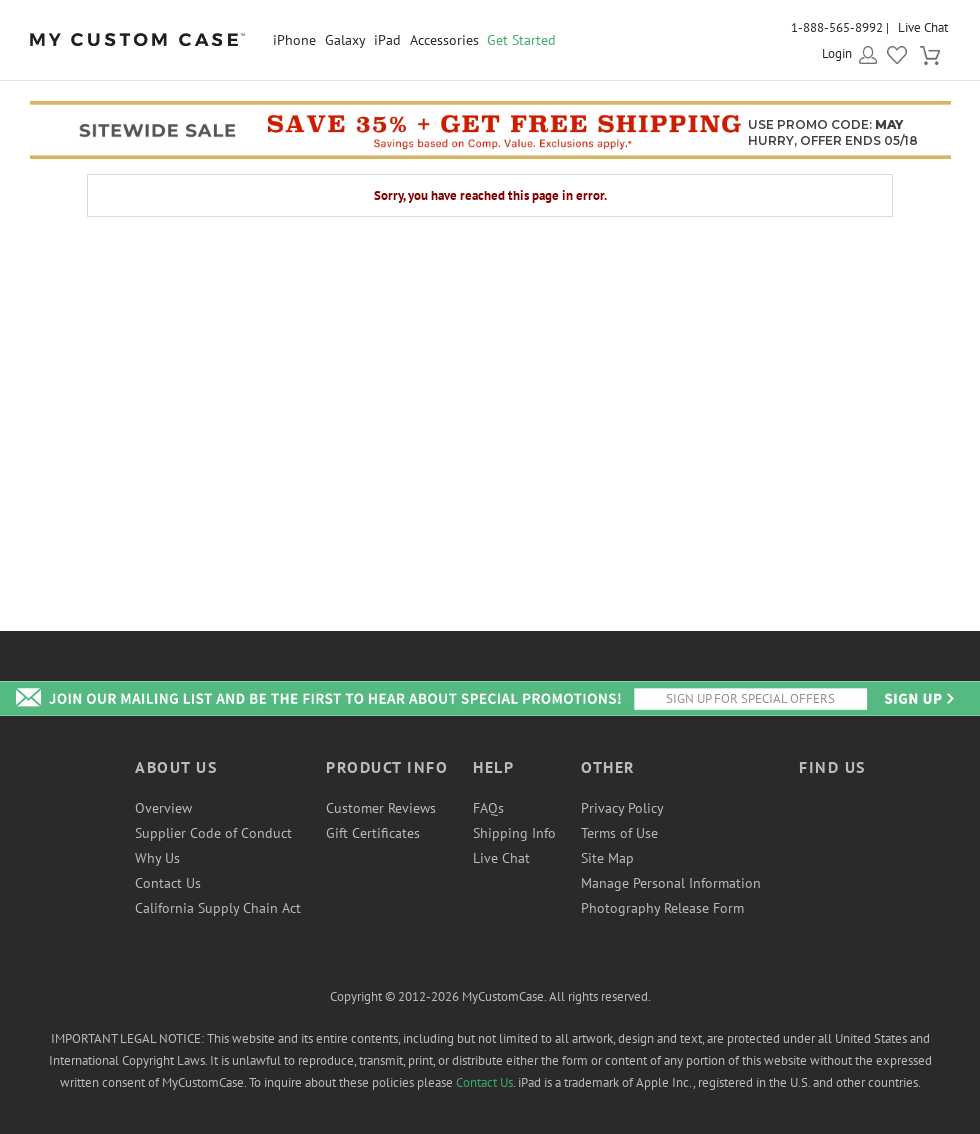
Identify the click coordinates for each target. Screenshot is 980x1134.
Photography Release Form (662, 908)
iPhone (294, 40)
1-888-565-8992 (837, 27)
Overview (163, 808)
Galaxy (345, 40)
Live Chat (923, 27)
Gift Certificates (373, 833)
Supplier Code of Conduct (213, 833)
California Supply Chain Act (218, 908)
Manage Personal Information (671, 883)
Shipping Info (514, 833)
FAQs (488, 808)
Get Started (521, 40)
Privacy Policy (622, 808)
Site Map (607, 858)
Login (837, 53)
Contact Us (168, 883)
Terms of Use (619, 833)
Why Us (157, 858)
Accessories (444, 40)
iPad (387, 40)
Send (918, 698)
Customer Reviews (381, 808)
